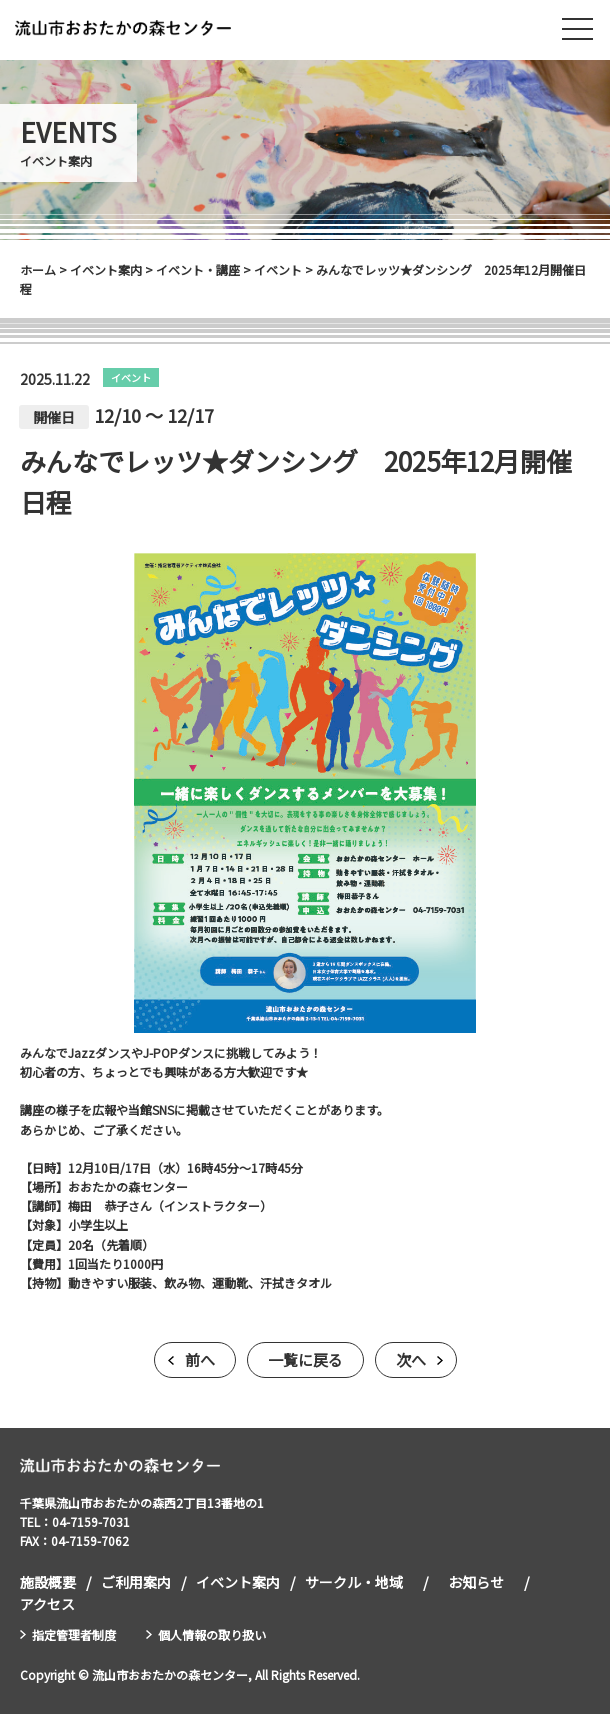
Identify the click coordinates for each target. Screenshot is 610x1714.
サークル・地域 (354, 1582)
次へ (411, 1359)
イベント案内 (238, 1582)
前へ (200, 1359)
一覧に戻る (305, 1359)
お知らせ (476, 1582)
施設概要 (48, 1582)
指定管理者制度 (74, 1634)
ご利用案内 (136, 1582)
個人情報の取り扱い (212, 1634)
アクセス (47, 1604)
